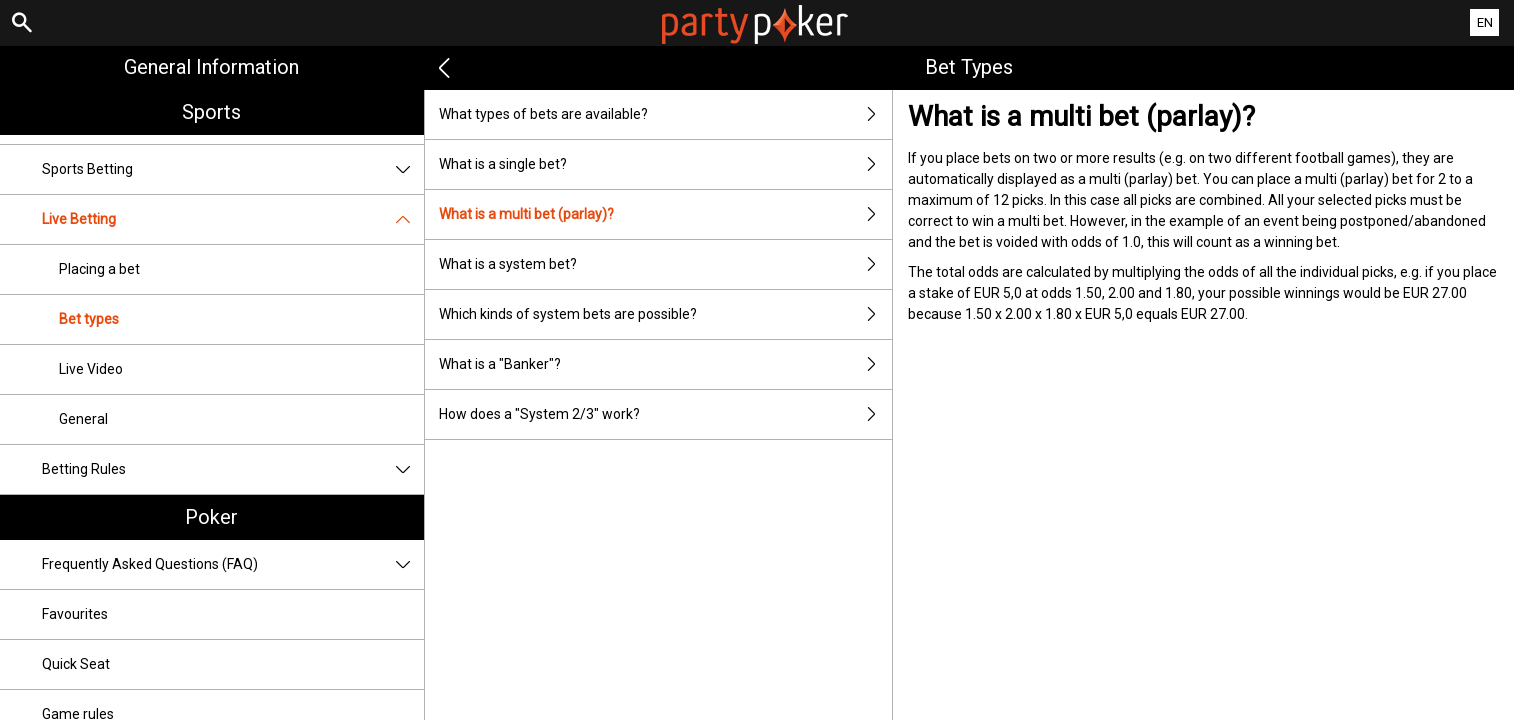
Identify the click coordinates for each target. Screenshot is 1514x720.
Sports (211, 112)
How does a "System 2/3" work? (665, 414)
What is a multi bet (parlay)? (665, 214)
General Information (211, 67)
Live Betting (233, 219)
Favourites (75, 614)
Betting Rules (233, 469)
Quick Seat (76, 664)
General (83, 419)
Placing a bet (99, 269)
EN (1485, 22)
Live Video (91, 369)
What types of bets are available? (665, 114)
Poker (211, 517)
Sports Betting (233, 169)
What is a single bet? (665, 164)
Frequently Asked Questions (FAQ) (233, 564)
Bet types (89, 319)
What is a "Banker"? (665, 364)
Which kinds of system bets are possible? (665, 314)
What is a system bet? (665, 264)
